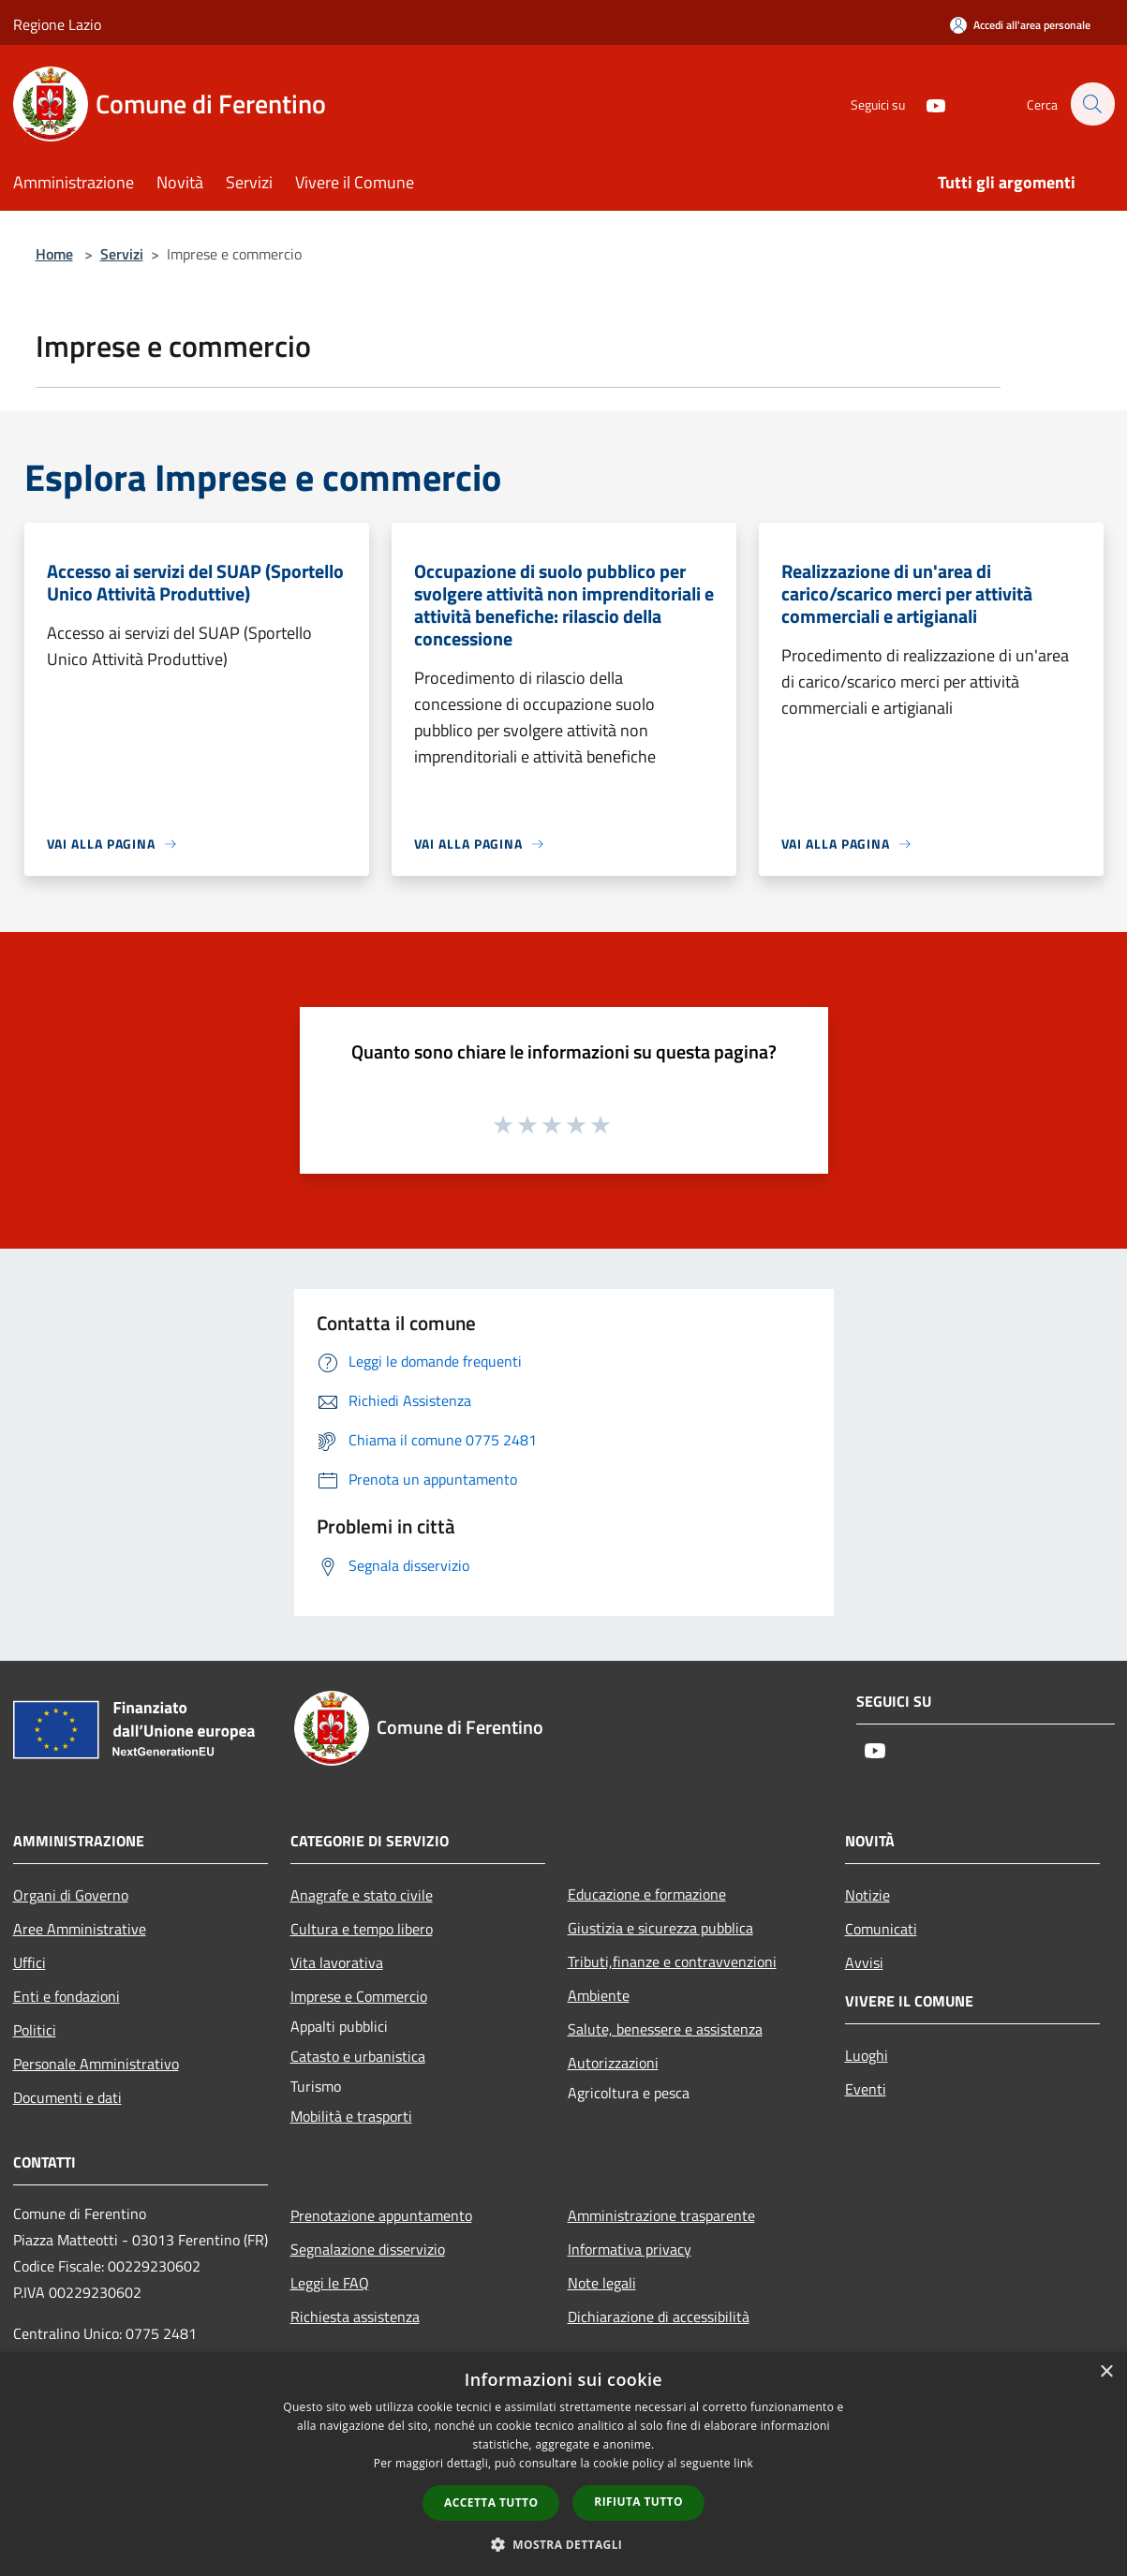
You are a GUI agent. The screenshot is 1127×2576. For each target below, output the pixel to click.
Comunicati (881, 1928)
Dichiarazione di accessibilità (658, 2316)
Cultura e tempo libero (361, 1928)
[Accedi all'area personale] (1020, 25)
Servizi (121, 254)
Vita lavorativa (336, 1962)
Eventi (865, 2089)
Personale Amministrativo (96, 2063)
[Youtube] (925, 103)
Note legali (602, 2283)
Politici (34, 2030)
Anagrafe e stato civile (361, 1895)
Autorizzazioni (613, 2062)
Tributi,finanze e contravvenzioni (672, 1961)
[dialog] (563, 2464)
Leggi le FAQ (329, 2283)
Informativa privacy (629, 2249)
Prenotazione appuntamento (381, 2215)
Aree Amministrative (79, 1928)
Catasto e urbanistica (357, 2056)
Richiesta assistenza (355, 2316)
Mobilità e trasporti (351, 2116)
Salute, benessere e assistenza (665, 2029)
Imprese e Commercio (358, 1996)
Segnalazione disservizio (367, 2249)
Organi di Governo (70, 1895)
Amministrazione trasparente (661, 2215)
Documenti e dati (67, 2097)
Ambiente (599, 1995)
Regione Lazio (57, 24)
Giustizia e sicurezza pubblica (660, 1928)
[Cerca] (1092, 103)
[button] (564, 2544)
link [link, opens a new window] (743, 2463)
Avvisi (864, 1962)
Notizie (867, 1895)
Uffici (29, 1962)
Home (54, 254)
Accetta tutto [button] (491, 2502)
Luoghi (866, 2055)
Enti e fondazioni (66, 1996)
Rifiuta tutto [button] (638, 2501)
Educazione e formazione (647, 1894)
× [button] (1106, 2372)
